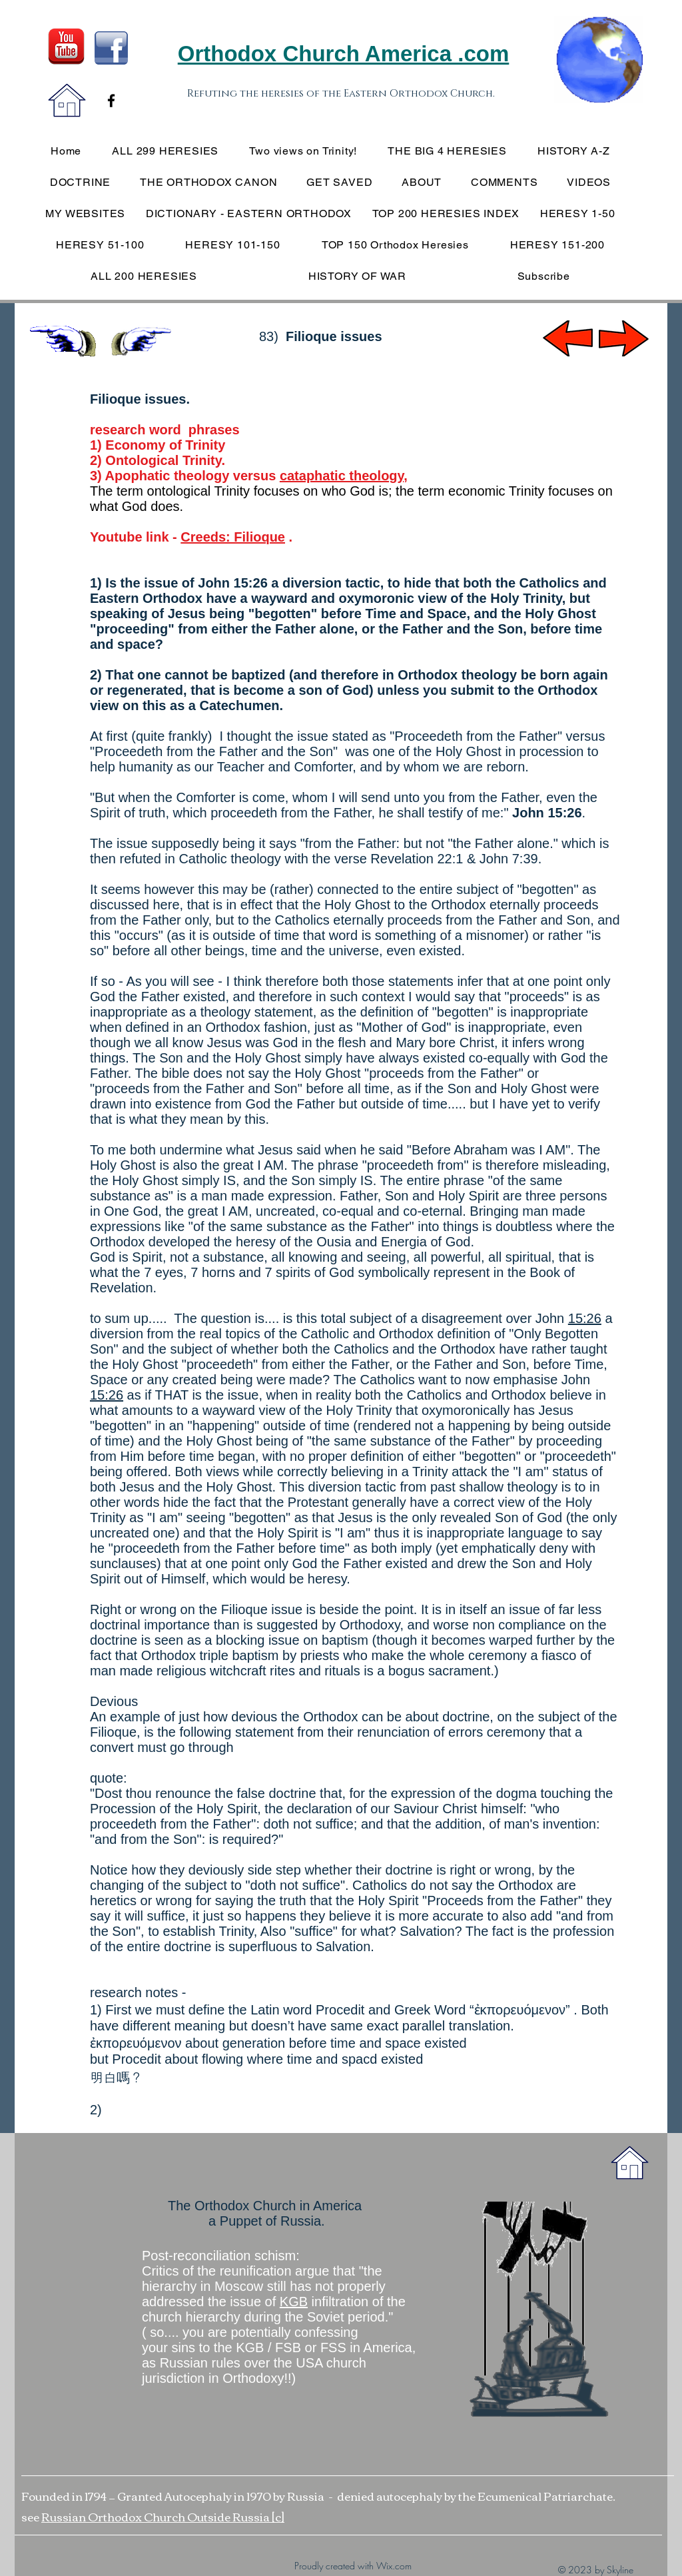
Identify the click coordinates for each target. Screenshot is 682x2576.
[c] (278, 2516)
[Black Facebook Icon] (111, 100)
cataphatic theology (342, 475)
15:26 (584, 1318)
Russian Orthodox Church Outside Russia (156, 2516)
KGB (294, 2301)
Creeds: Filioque (232, 537)
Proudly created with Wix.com (353, 2565)
